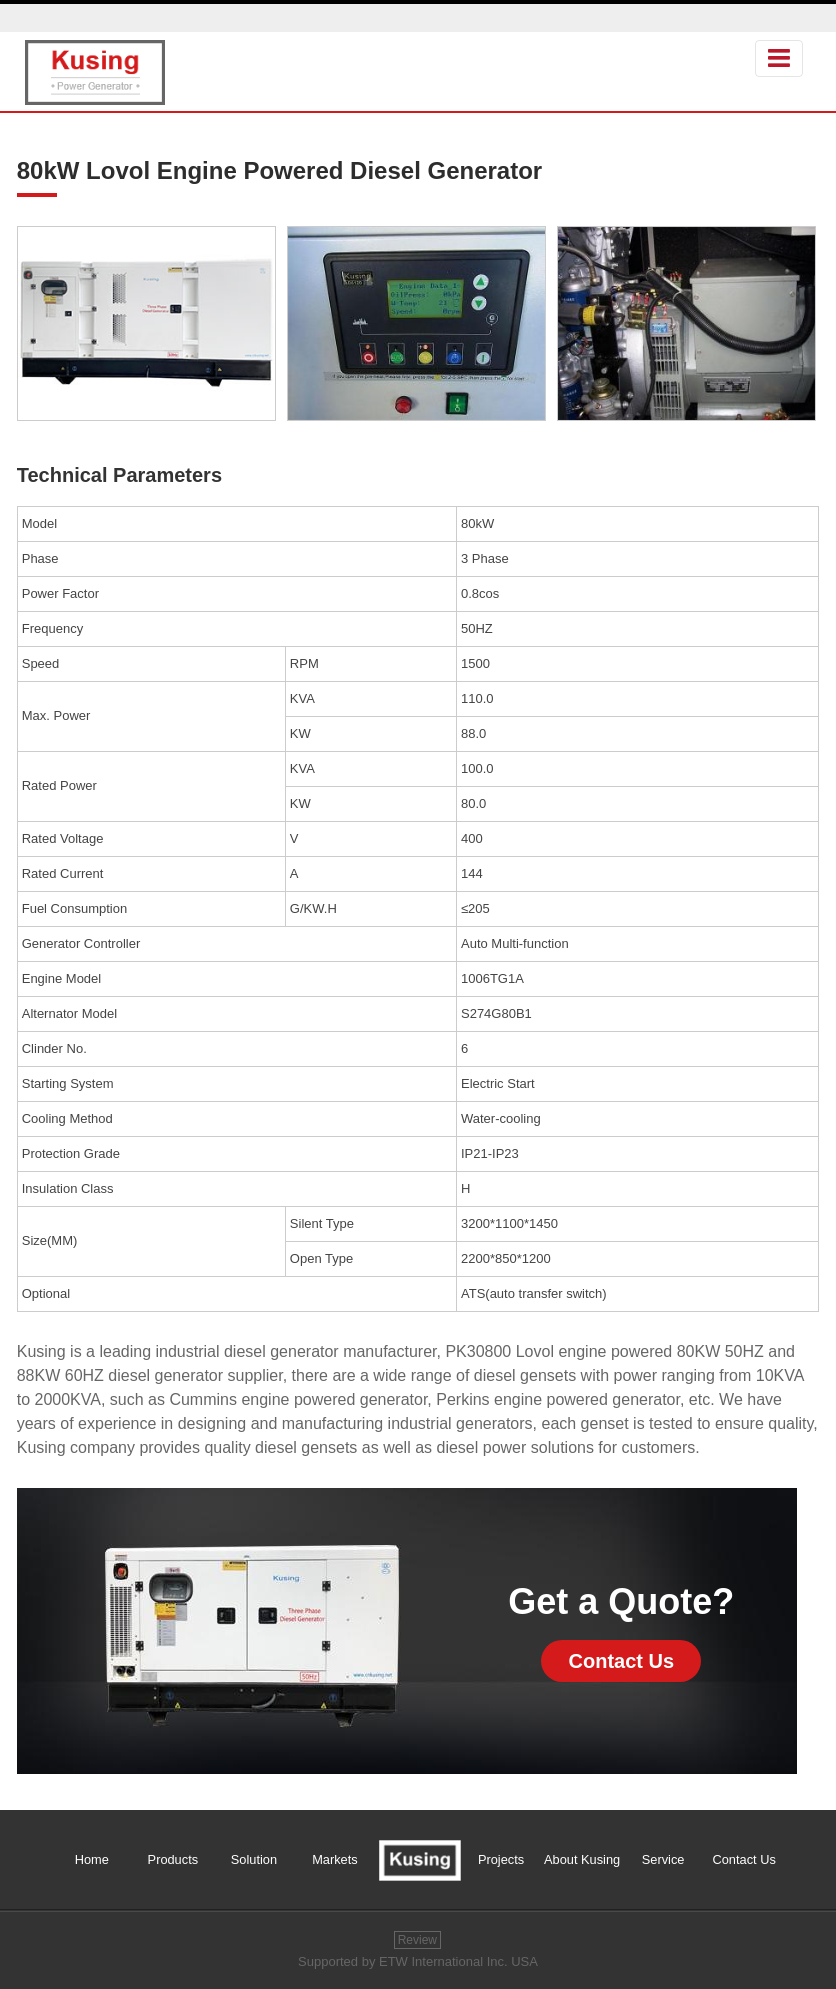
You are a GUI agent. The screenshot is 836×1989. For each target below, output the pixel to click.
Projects (501, 1859)
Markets (335, 1859)
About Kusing (582, 1859)
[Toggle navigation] (779, 58)
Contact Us (622, 1661)
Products (173, 1859)
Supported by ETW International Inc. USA (418, 1961)
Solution (254, 1859)
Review (417, 1940)
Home (92, 1859)
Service (663, 1859)
